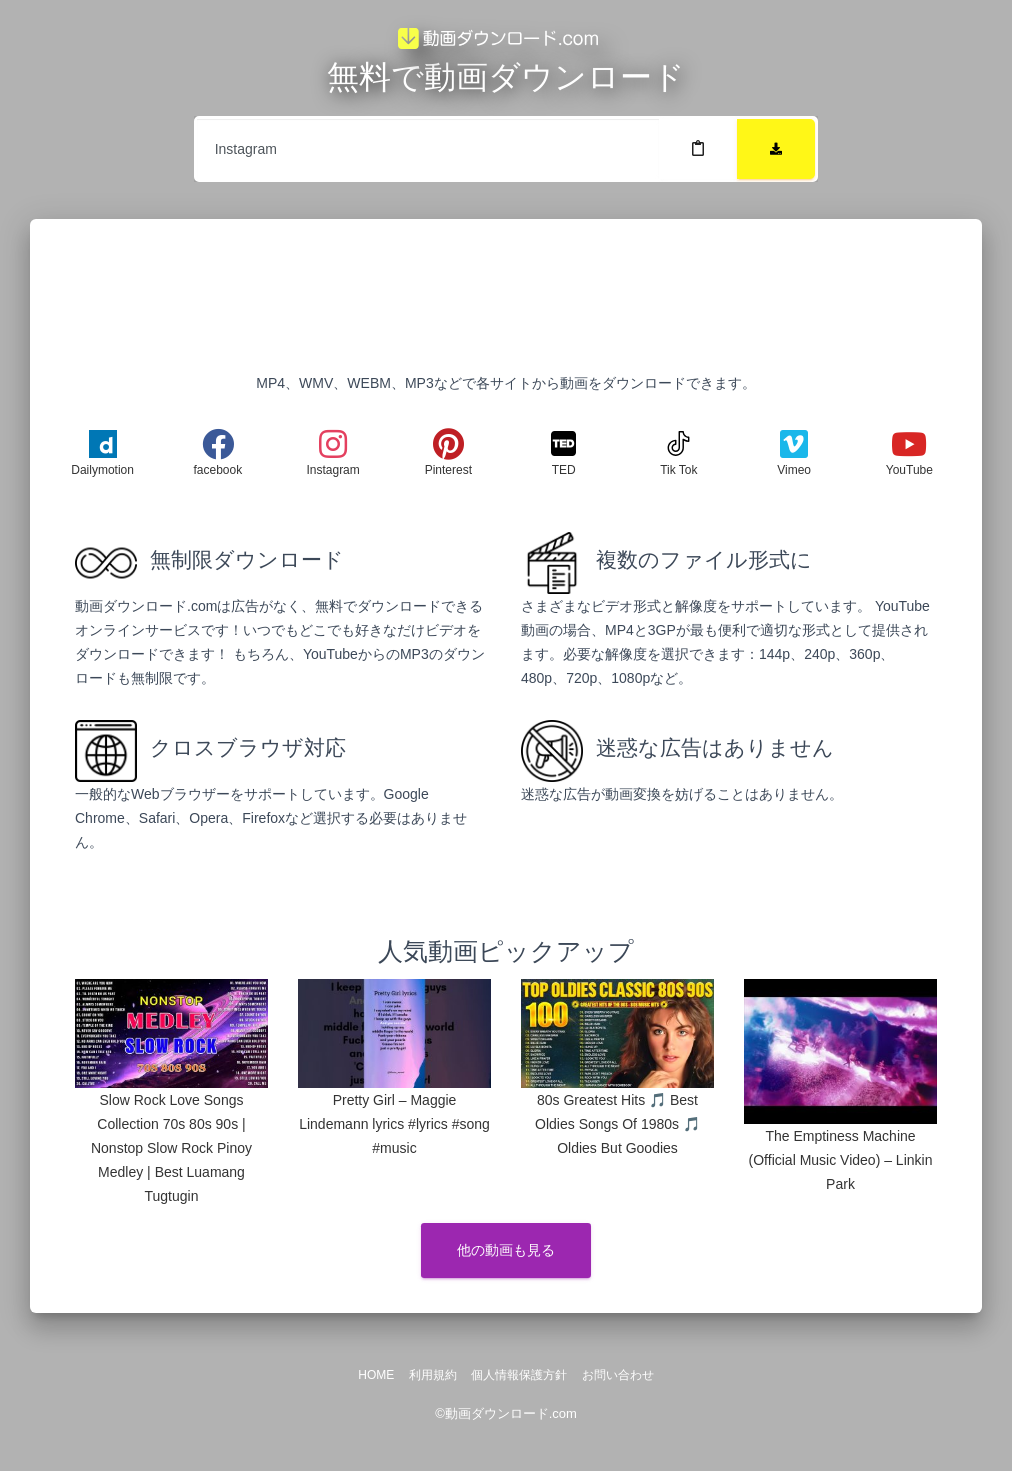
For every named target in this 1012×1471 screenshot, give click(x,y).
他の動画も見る (506, 1250)
